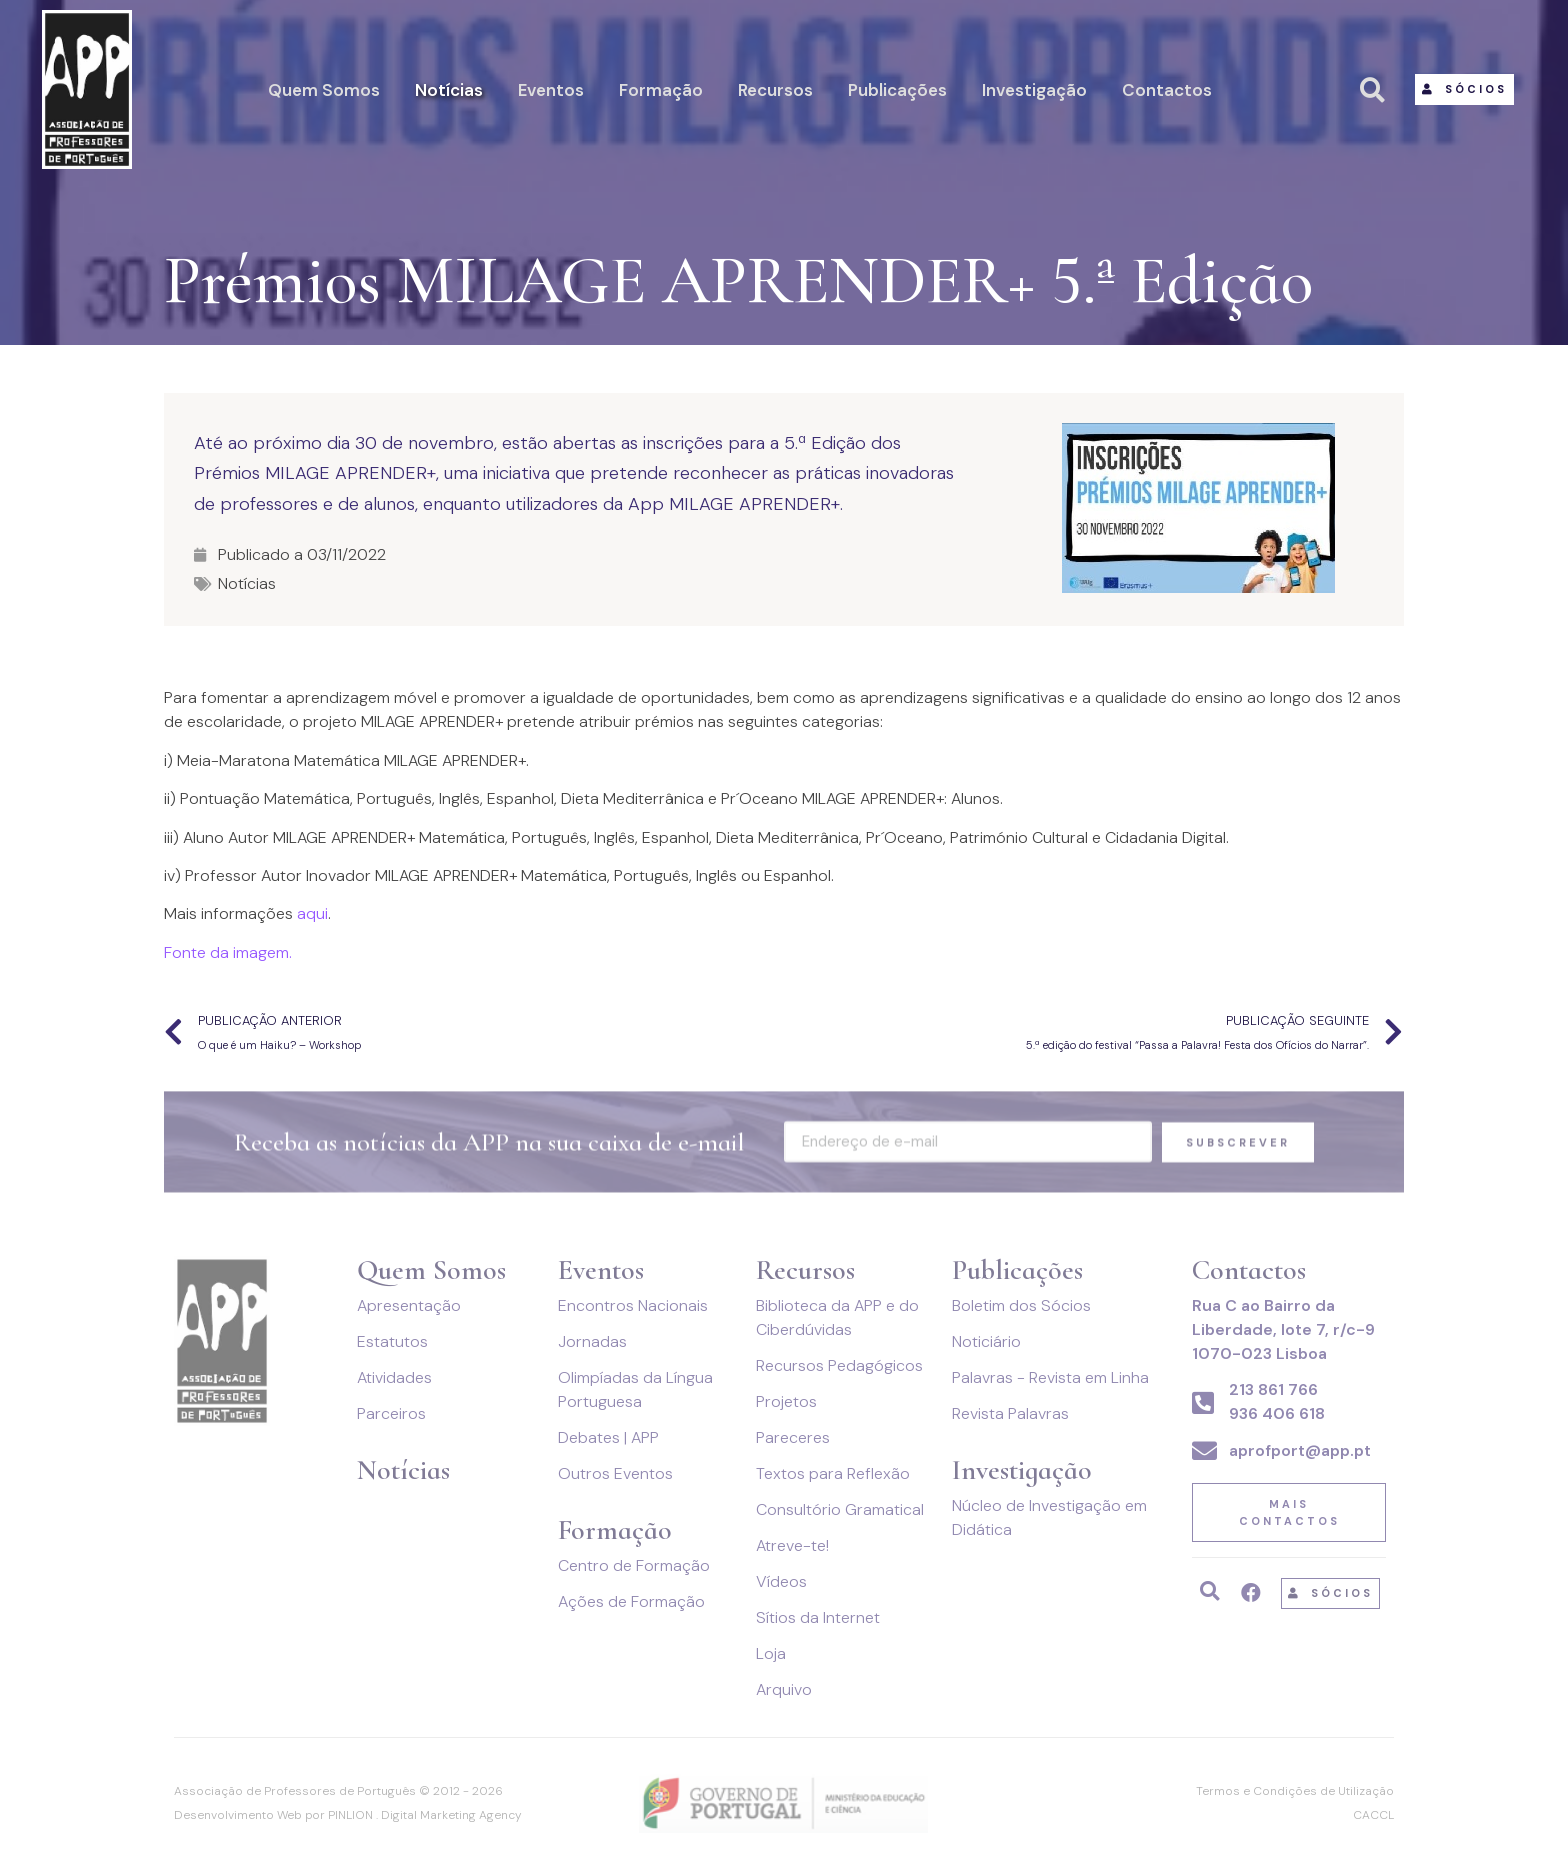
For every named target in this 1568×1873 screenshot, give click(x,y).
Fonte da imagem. (228, 952)
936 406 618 (1277, 1413)
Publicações (897, 90)
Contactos (1167, 90)
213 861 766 (1273, 1389)
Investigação (1034, 90)
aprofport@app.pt (1300, 1450)
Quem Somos (324, 90)
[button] (1464, 89)
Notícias (449, 90)
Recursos (775, 90)
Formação (661, 90)
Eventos (551, 90)
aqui (312, 913)
